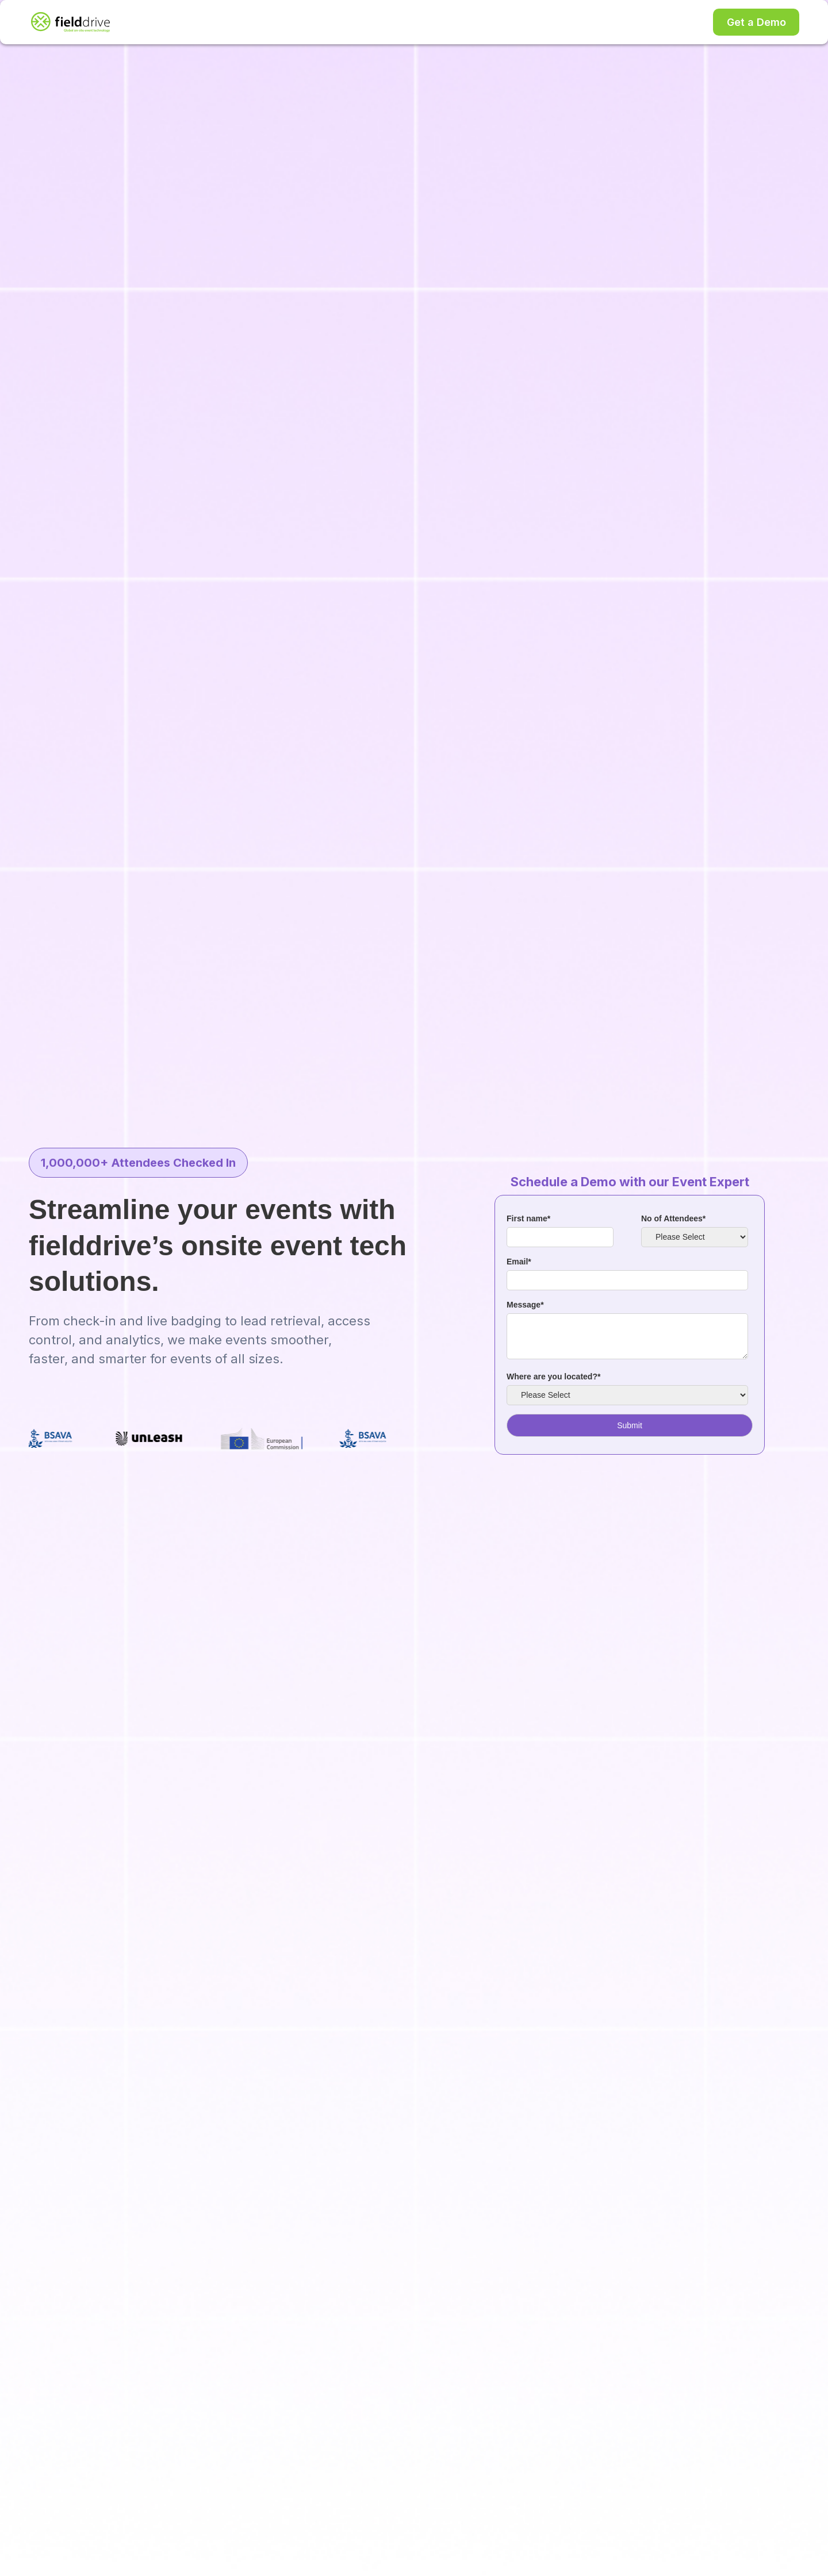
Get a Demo (756, 22)
